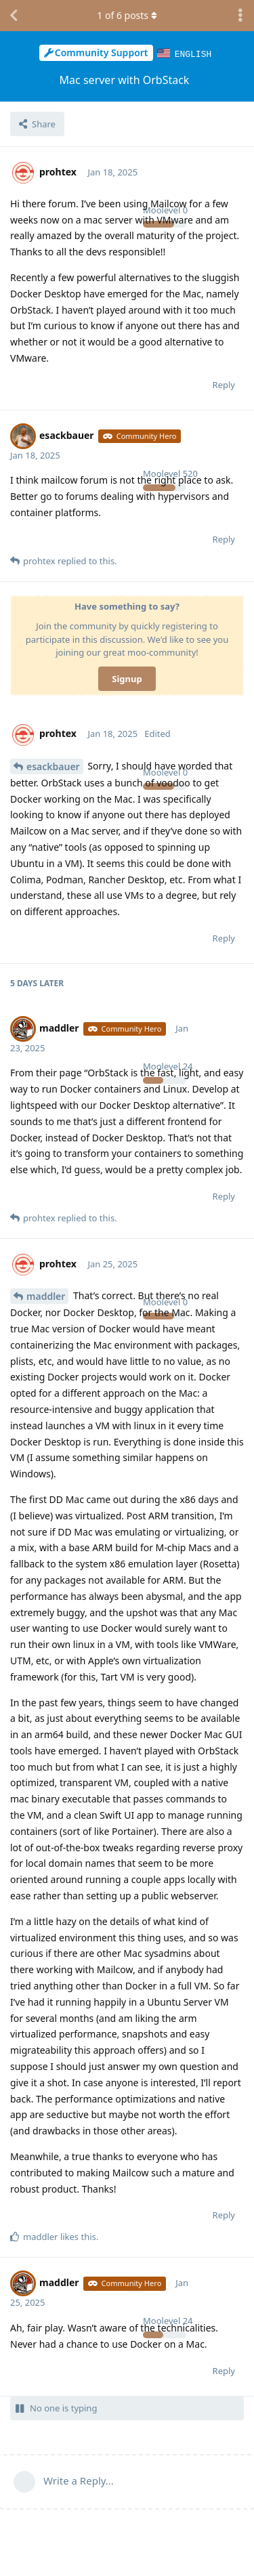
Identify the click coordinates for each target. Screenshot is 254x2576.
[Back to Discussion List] (13, 15)
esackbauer (53, 765)
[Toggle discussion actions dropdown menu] (240, 15)
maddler (45, 1295)
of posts (126, 15)
